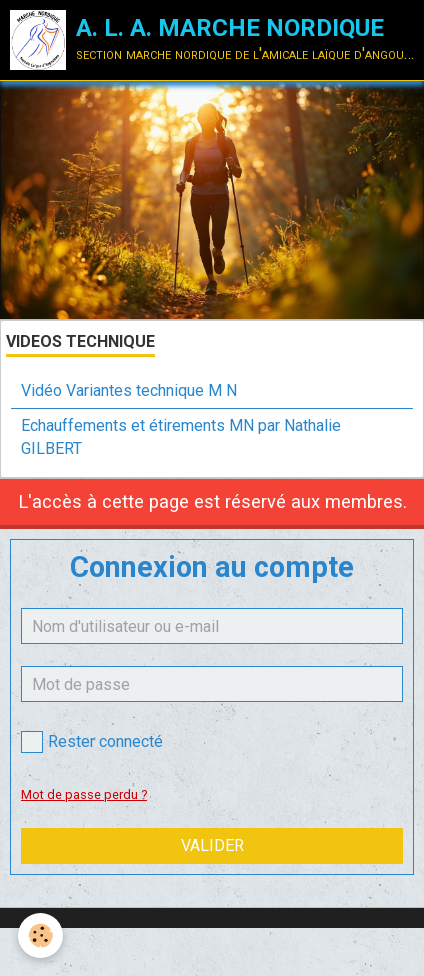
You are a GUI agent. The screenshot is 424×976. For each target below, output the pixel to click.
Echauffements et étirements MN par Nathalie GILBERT (181, 437)
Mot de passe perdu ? (84, 794)
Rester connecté (92, 742)
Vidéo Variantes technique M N (129, 390)
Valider (212, 845)
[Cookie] (40, 935)
